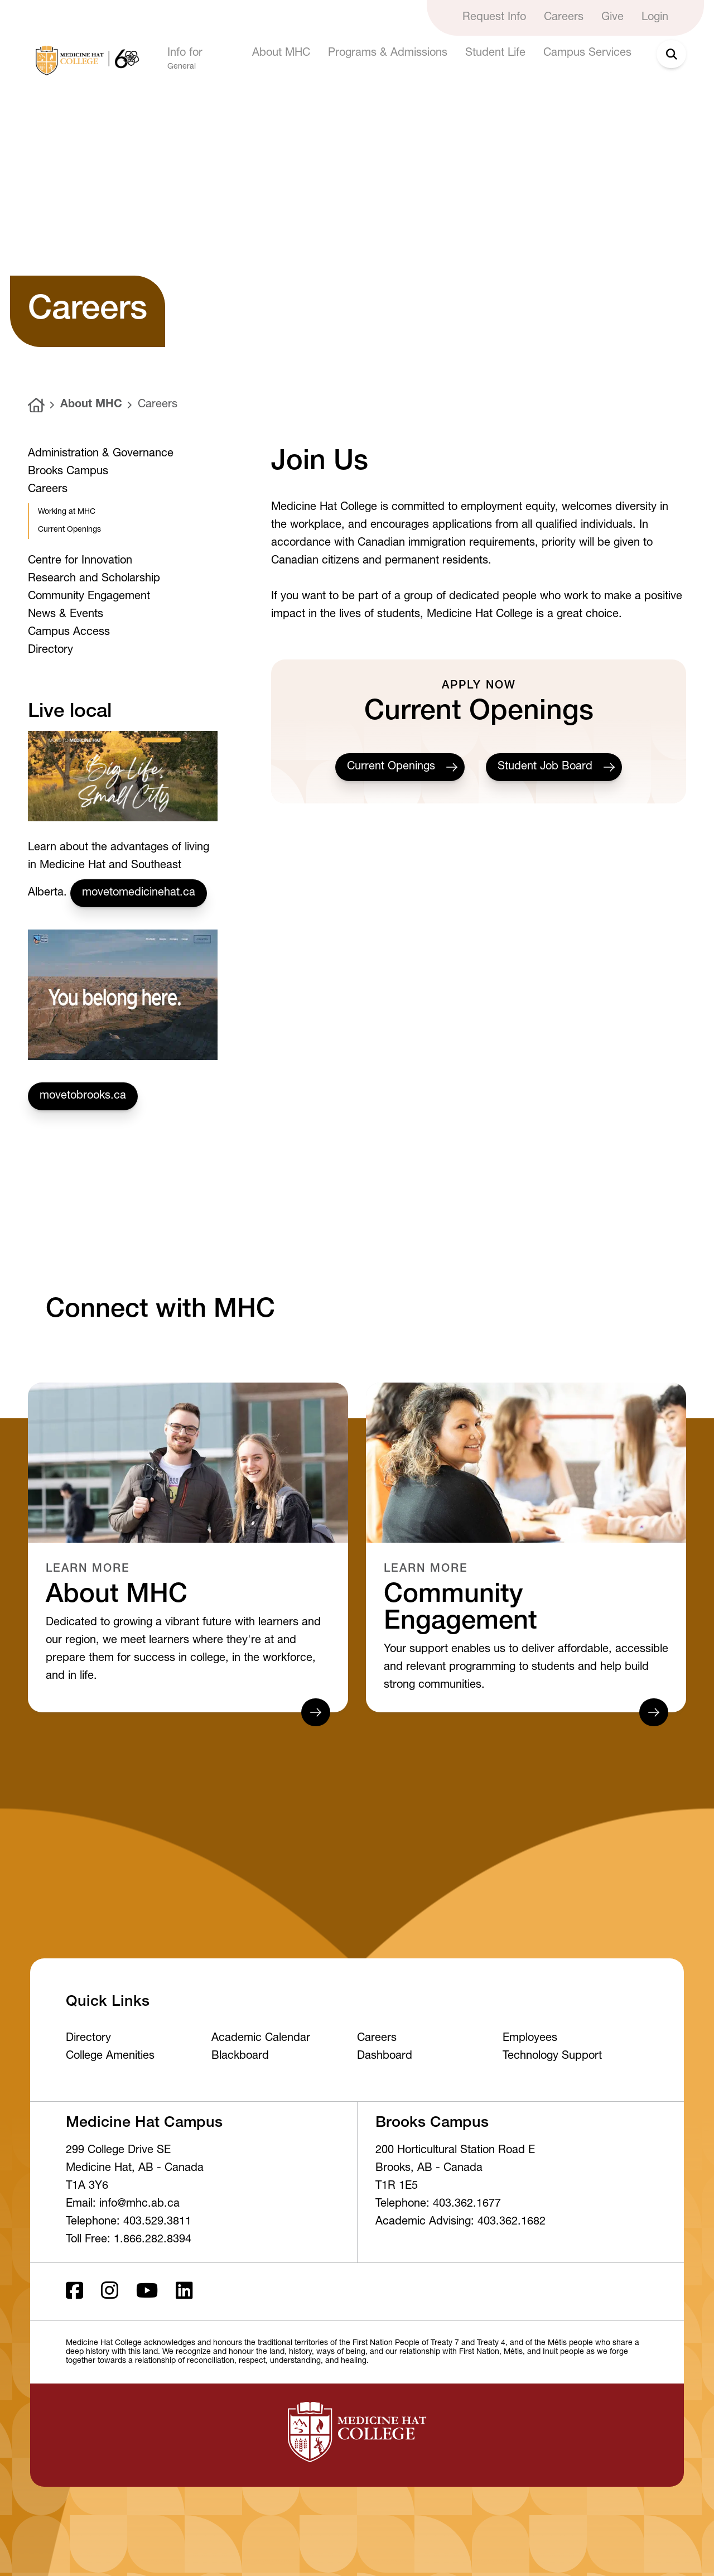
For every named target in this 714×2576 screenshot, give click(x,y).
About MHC (91, 405)
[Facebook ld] (74, 2292)
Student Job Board (554, 767)
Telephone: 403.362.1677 (438, 2204)
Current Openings (400, 767)
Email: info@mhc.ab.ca (123, 2204)
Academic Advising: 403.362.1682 (460, 2222)
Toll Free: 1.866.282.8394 (128, 2240)
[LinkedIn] (184, 2292)
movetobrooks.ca (83, 1096)
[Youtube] (147, 2292)
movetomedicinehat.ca (138, 893)
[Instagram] (109, 2292)
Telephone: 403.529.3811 (128, 2222)
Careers (157, 405)
